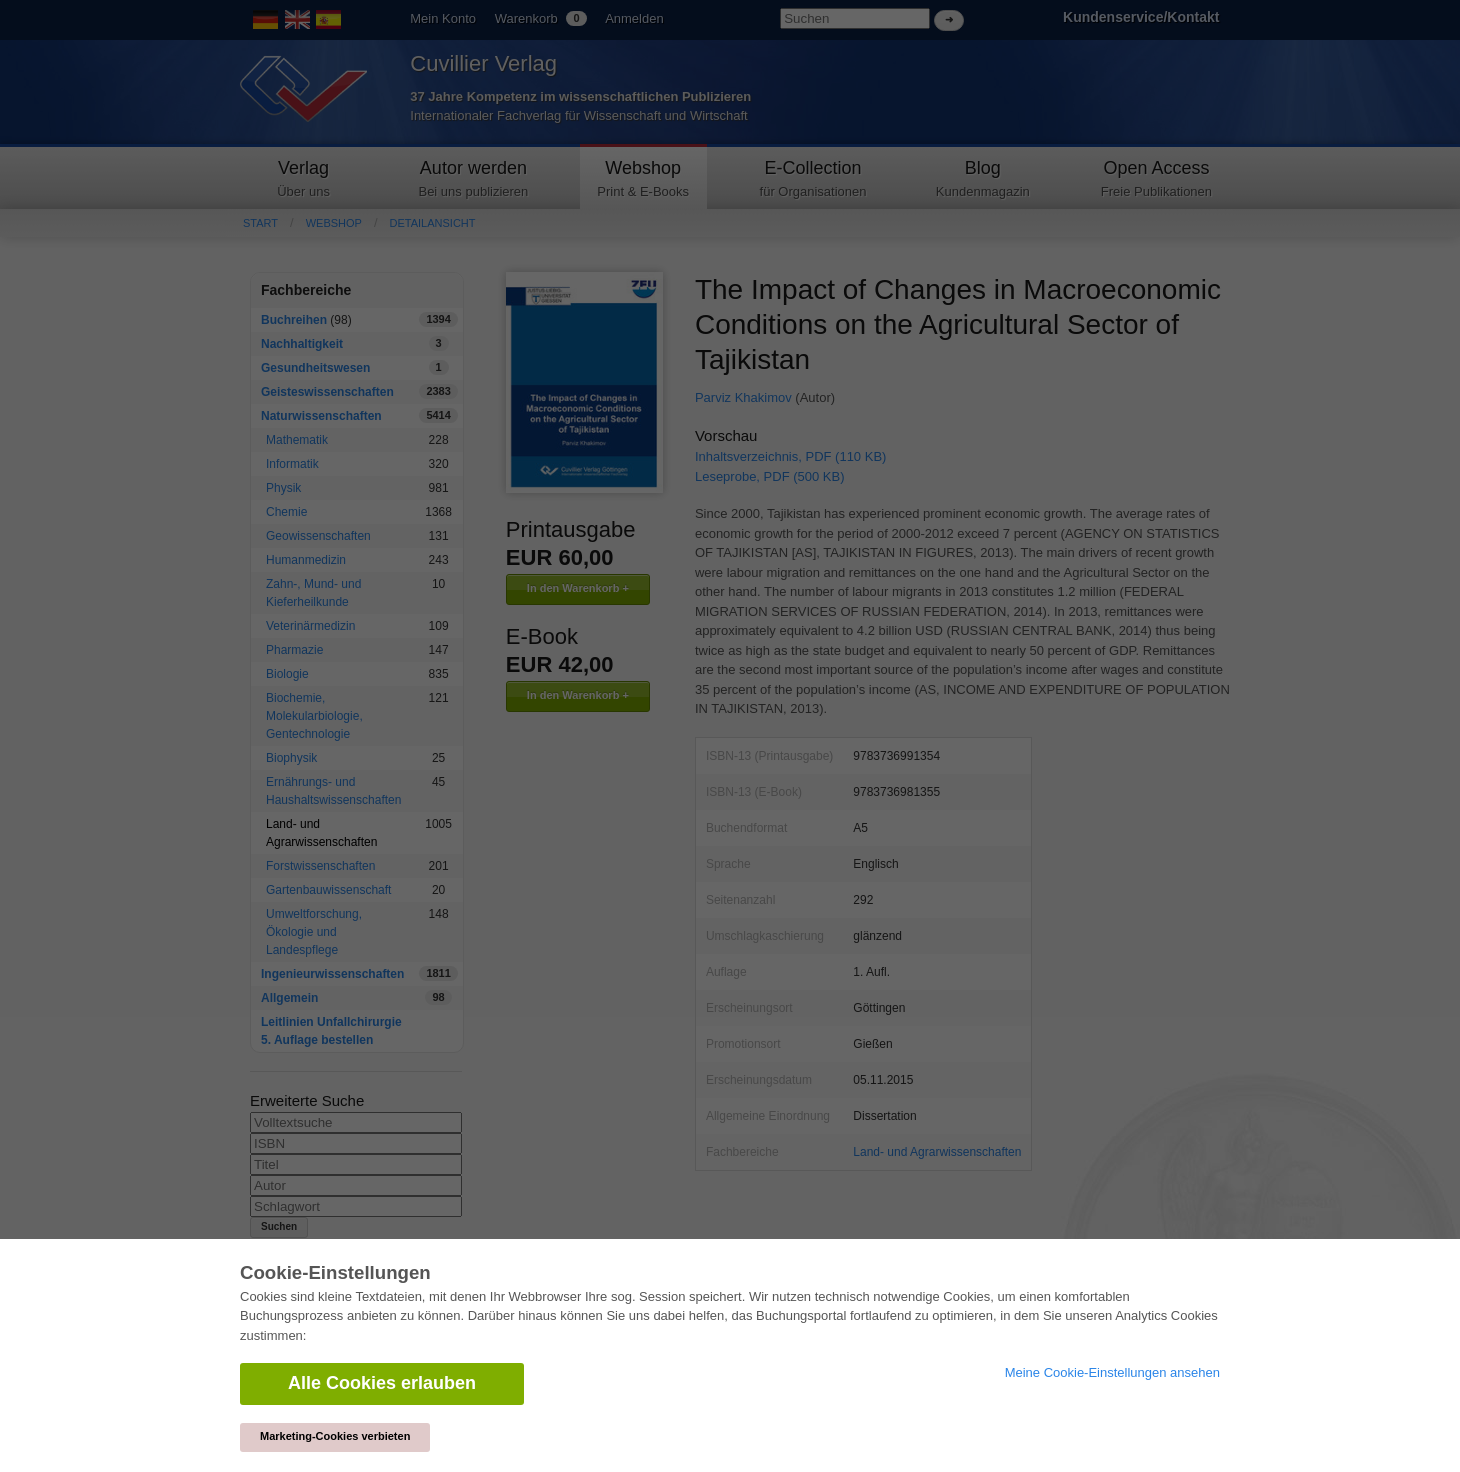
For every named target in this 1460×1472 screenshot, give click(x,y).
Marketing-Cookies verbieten (335, 1436)
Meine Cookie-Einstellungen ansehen (1112, 1372)
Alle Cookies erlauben (382, 1383)
